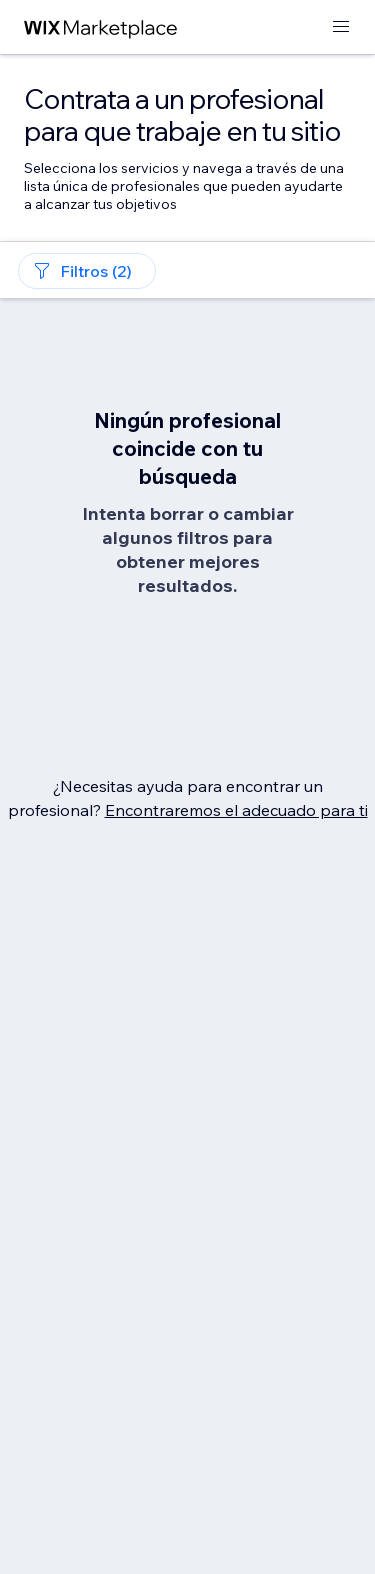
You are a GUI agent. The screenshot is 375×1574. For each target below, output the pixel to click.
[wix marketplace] (101, 27)
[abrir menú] (341, 27)
